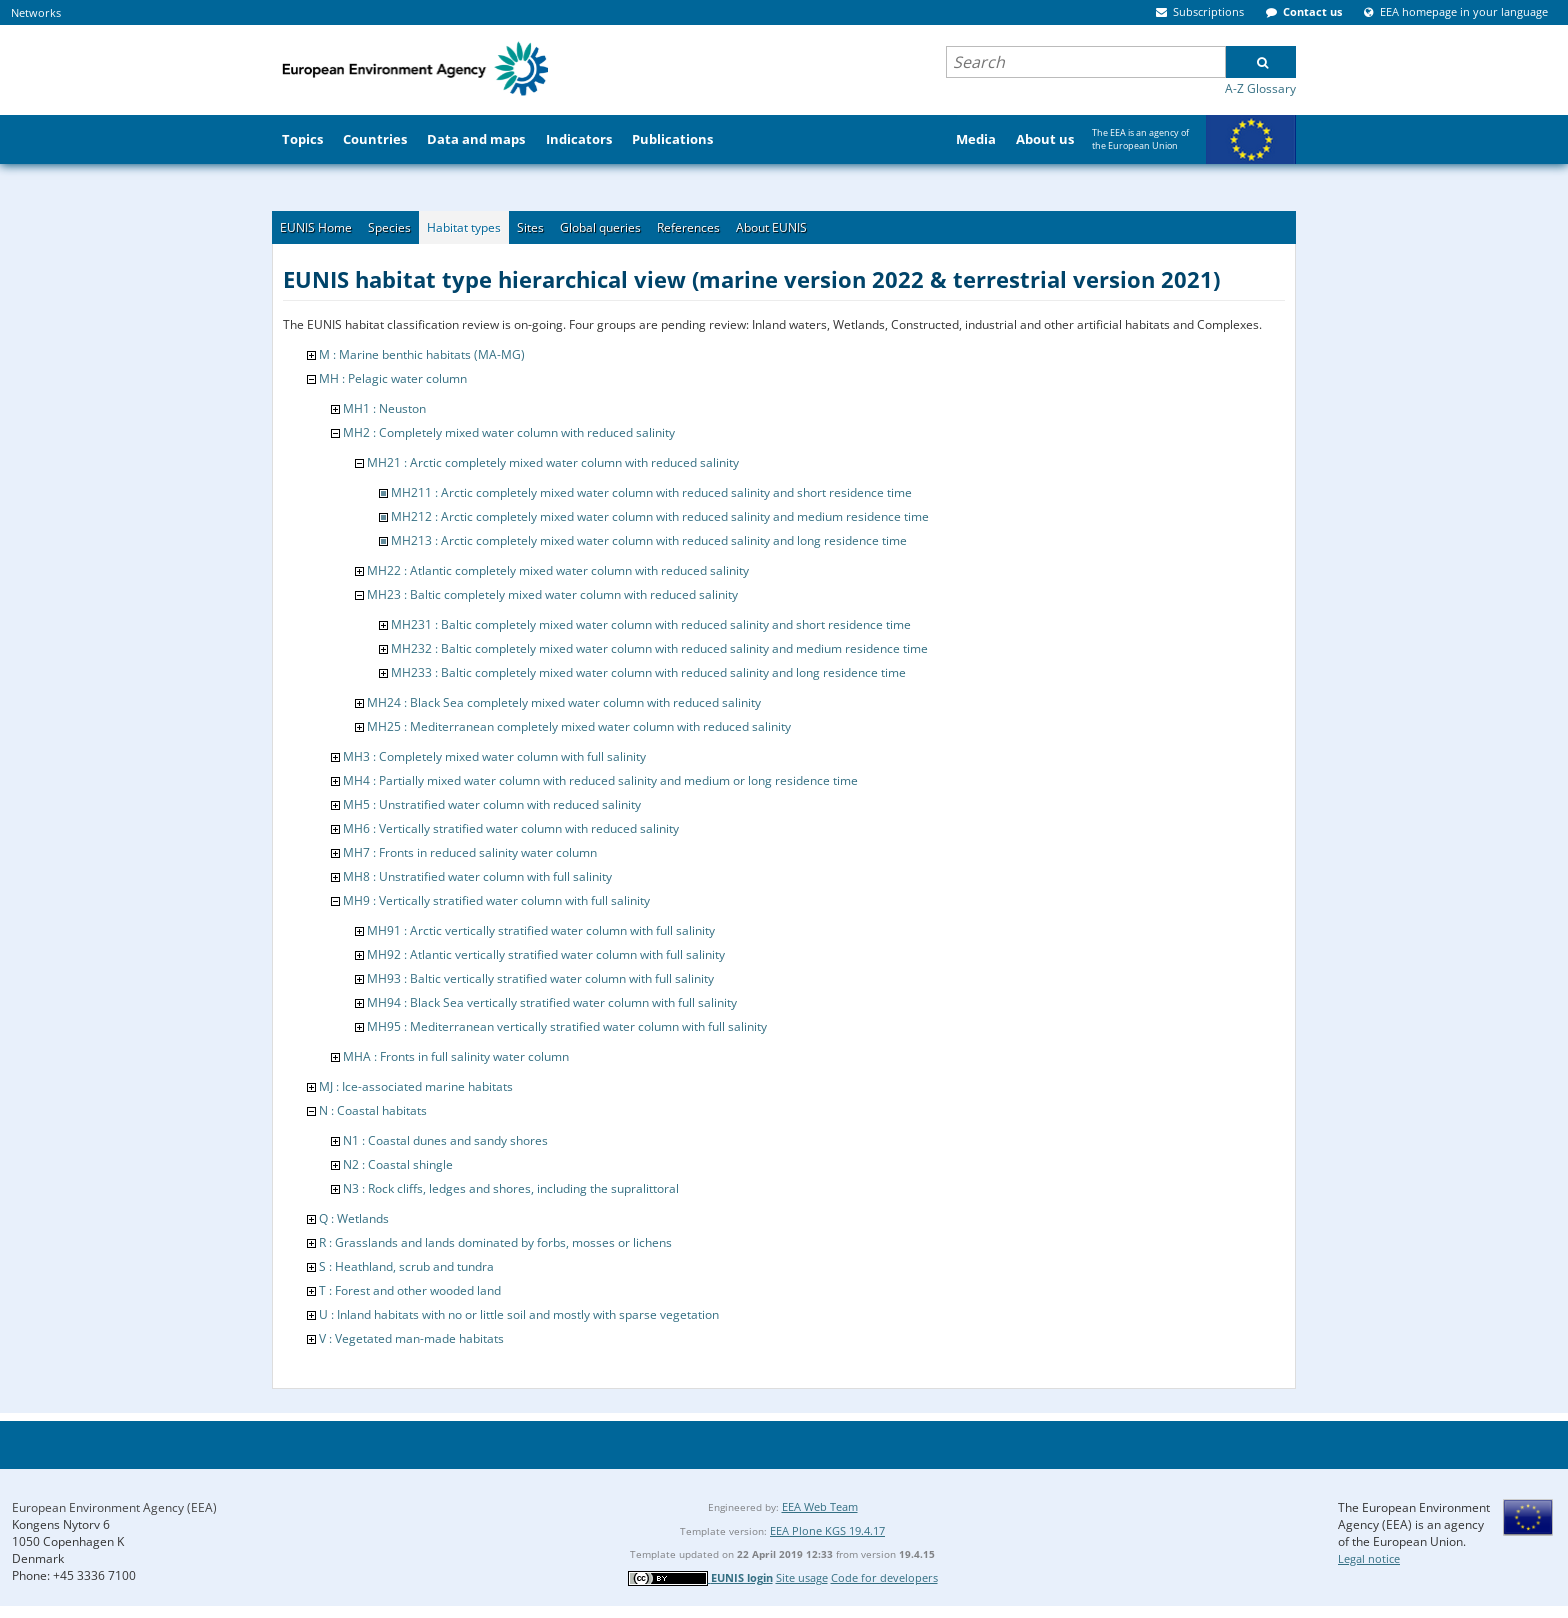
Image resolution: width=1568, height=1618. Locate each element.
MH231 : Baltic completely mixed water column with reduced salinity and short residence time (651, 624)
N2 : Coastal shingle (398, 1164)
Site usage (802, 1577)
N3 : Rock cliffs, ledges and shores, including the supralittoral (511, 1188)
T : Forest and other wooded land (410, 1290)
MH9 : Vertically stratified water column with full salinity (496, 900)
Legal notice (1369, 1558)
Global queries (600, 227)
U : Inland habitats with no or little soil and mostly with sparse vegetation (519, 1314)
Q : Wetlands (354, 1218)
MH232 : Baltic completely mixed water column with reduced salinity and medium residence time (659, 648)
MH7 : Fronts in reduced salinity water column (470, 852)
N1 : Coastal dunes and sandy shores (445, 1140)
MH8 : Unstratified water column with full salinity (477, 876)
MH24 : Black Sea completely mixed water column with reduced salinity (564, 702)
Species (389, 227)
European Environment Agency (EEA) (114, 1507)
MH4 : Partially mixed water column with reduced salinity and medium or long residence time (600, 780)
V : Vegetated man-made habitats (411, 1338)
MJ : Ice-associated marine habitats (416, 1086)
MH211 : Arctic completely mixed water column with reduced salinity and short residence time (651, 492)
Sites (530, 227)
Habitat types (464, 227)
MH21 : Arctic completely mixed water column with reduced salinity (553, 462)
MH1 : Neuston (384, 408)
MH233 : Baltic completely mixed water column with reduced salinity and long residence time (648, 672)
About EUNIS (771, 227)
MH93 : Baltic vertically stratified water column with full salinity (540, 978)
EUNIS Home (316, 227)
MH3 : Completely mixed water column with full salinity (494, 756)
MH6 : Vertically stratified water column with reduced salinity (511, 828)
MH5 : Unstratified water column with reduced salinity (492, 804)
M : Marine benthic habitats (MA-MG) (422, 354)
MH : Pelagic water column (393, 378)
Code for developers (884, 1577)
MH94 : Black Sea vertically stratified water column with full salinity (552, 1002)
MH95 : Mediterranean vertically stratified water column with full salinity (567, 1026)
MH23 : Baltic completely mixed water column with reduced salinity (552, 594)
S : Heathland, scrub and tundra (406, 1266)
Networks (36, 12)
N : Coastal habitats (373, 1110)
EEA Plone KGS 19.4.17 (827, 1530)
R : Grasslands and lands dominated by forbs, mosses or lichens (495, 1242)
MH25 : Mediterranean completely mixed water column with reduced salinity (579, 726)
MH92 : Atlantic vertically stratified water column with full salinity (546, 954)
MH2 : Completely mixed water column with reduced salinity (509, 432)
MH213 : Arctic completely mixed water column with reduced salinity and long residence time (649, 540)
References (688, 227)
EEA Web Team (820, 1506)
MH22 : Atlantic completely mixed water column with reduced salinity (558, 570)
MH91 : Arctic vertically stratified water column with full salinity (541, 930)
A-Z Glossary (1260, 88)
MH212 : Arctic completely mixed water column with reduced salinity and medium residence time (660, 516)
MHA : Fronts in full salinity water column (456, 1056)
